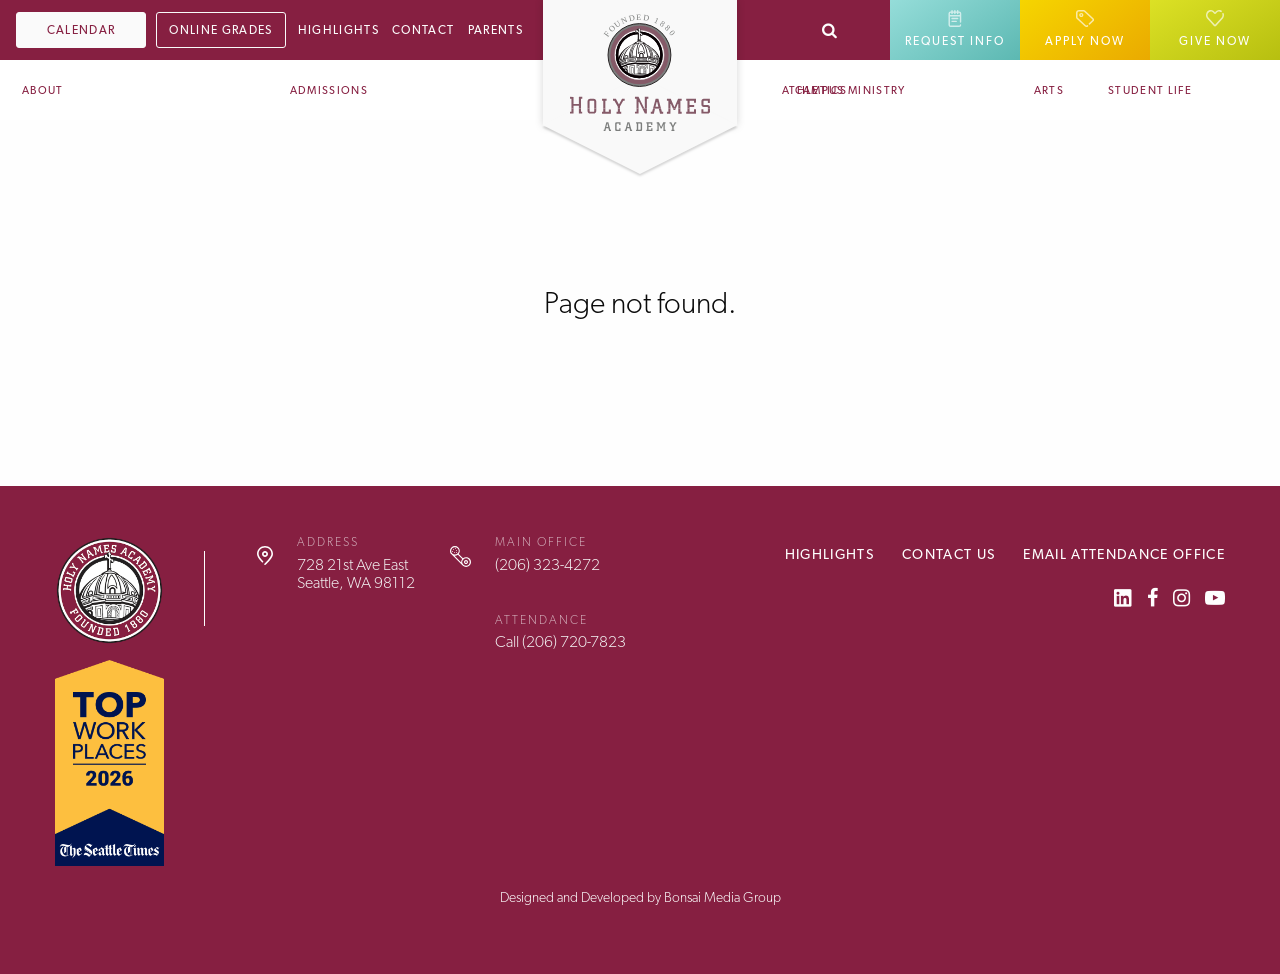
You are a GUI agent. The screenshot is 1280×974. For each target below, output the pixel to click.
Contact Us (948, 554)
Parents (495, 30)
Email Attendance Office (1124, 554)
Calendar (81, 30)
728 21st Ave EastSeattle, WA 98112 (356, 573)
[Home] (640, 64)
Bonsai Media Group (722, 897)
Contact (423, 30)
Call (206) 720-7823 (560, 641)
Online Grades (220, 30)
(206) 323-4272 (547, 564)
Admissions (329, 90)
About (43, 90)
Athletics (814, 90)
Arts (1049, 90)
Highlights (338, 30)
